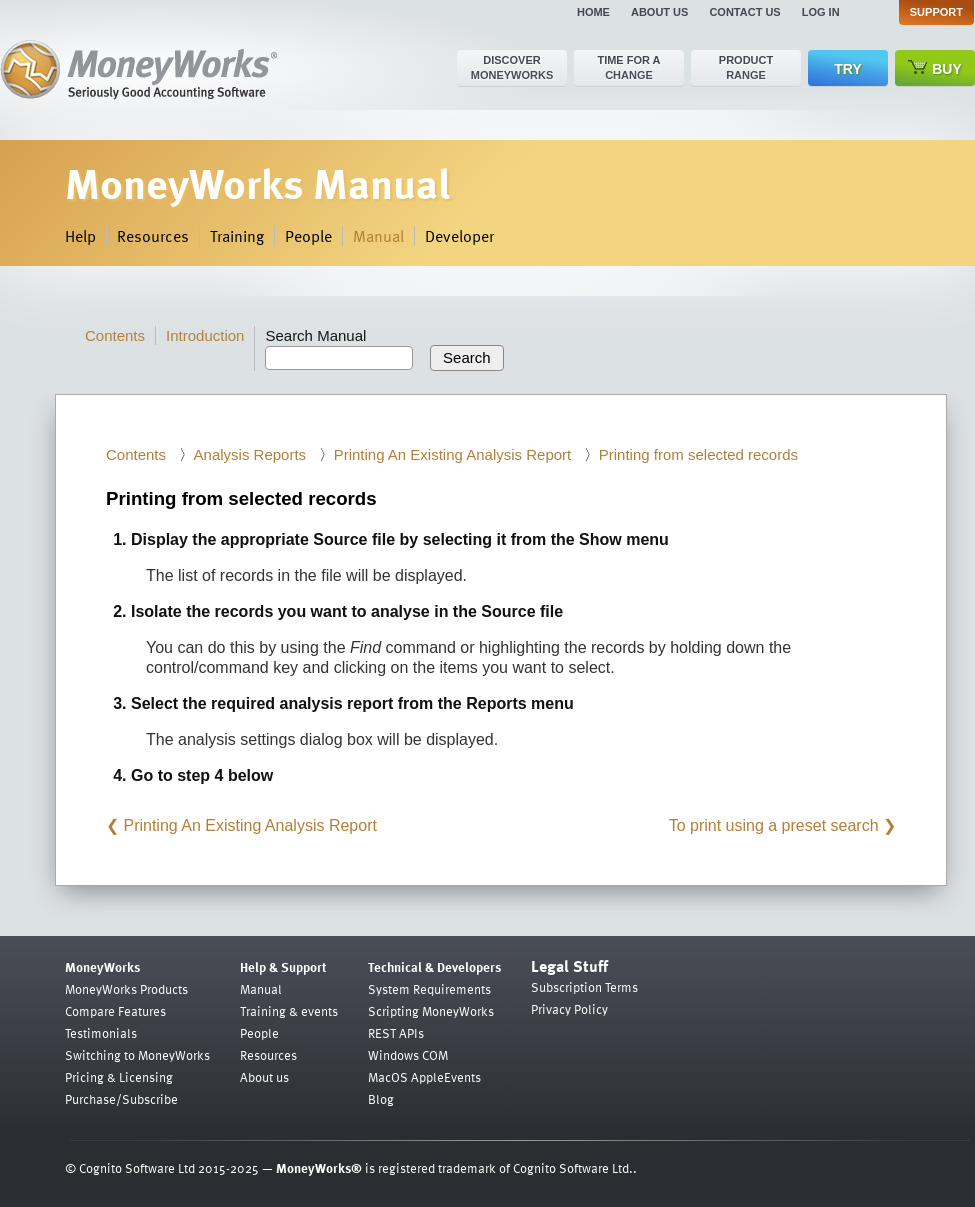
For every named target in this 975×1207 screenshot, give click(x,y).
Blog (381, 1099)
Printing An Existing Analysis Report (453, 454)
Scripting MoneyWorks (431, 1011)
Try (847, 69)
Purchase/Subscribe (121, 1099)
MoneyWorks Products (126, 989)
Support (936, 12)
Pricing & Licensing (119, 1077)
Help (80, 236)
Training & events (289, 1011)
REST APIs (396, 1033)
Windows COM (408, 1055)
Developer (459, 236)
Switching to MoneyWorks (137, 1055)
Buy (935, 68)
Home (593, 12)
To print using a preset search (774, 825)
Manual (378, 236)
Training (237, 236)
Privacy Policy (569, 1009)
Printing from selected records (698, 454)
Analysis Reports (250, 454)
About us (659, 12)
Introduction (205, 335)
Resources (153, 236)
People (308, 236)
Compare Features (115, 1011)
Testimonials (101, 1033)
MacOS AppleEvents (424, 1077)
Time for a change (628, 67)
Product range (746, 67)
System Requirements (429, 989)
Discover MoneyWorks (512, 67)
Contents (115, 335)
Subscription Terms (584, 987)
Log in (821, 12)
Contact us (744, 12)
